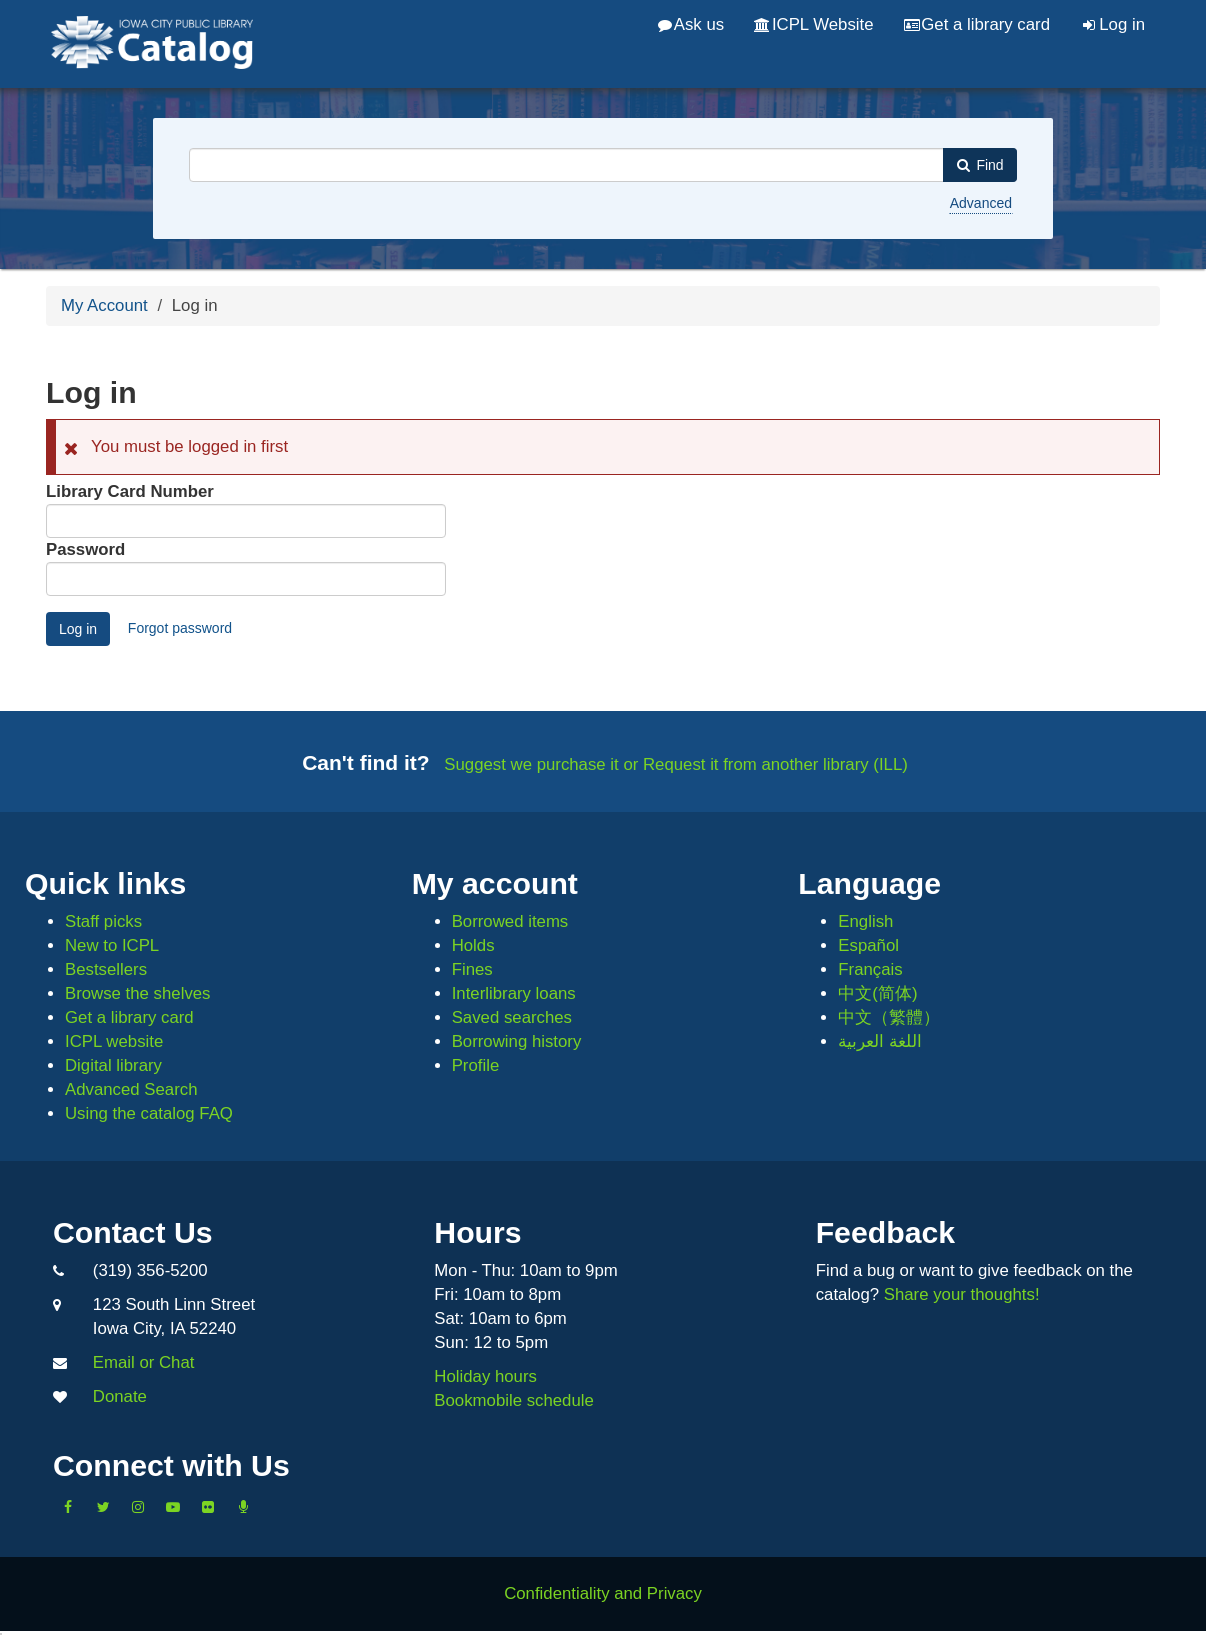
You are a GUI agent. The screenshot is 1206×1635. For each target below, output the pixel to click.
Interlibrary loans (514, 993)
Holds (473, 945)
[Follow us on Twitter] (103, 1507)
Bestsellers (106, 969)
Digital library (113, 1065)
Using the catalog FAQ (149, 1113)
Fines (472, 969)
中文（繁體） (889, 1017)
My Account (104, 305)
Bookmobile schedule (514, 1400)
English (865, 921)
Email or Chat (144, 1362)
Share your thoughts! (962, 1294)
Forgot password (180, 628)
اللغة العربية (880, 1041)
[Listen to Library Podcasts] (243, 1507)
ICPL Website (813, 24)
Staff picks (103, 921)
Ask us (691, 24)
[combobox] (566, 165)
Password (85, 549)
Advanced (981, 203)
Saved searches (512, 1017)
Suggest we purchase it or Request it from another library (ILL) (676, 764)
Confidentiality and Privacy (603, 1593)
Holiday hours (485, 1376)
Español (868, 945)
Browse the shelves (138, 993)
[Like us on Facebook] (68, 1507)
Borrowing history (517, 1041)
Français (870, 969)
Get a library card (977, 24)
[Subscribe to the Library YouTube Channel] (173, 1507)
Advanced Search (131, 1089)
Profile (476, 1065)
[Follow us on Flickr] (208, 1507)
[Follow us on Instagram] (138, 1507)
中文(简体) (877, 993)
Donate (120, 1396)
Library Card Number (130, 491)
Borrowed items (510, 921)
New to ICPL (112, 945)
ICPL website (114, 1041)
